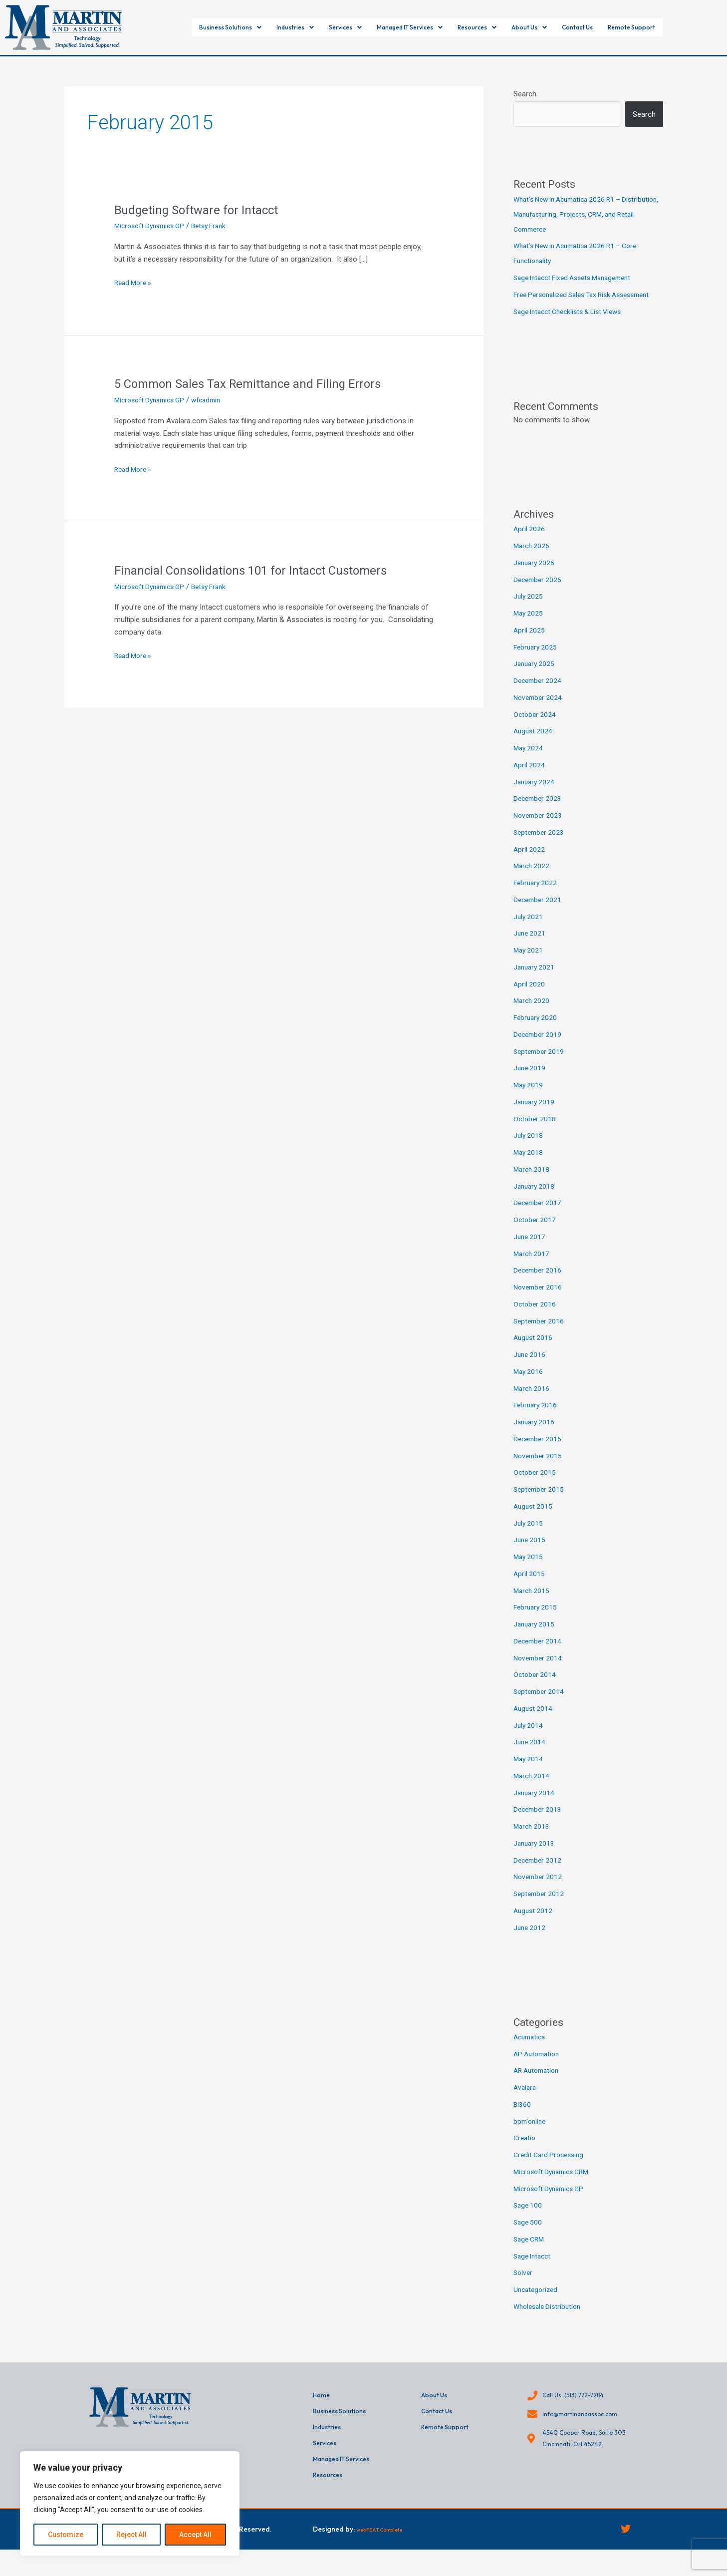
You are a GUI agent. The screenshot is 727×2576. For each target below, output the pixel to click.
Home (322, 2410)
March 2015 (532, 1605)
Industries (266, 27)
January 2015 (535, 1638)
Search (524, 93)
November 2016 (539, 1301)
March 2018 (532, 1184)
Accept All (195, 2535)
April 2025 (529, 645)
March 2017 (532, 1268)
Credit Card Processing (551, 2169)
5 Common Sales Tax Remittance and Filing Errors (257, 383)
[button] (188, 27)
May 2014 (529, 1773)
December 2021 (539, 914)
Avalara (525, 2102)
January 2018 (535, 1201)
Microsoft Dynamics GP (153, 225)
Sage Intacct (534, 2270)
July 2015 (528, 1538)
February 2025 (536, 661)
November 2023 (539, 830)
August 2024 (534, 745)
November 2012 (539, 1891)
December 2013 (539, 1824)
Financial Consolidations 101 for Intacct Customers (262, 570)
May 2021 (529, 965)
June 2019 (530, 1082)
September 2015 (540, 1504)
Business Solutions (188, 27)
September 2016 (540, 1335)
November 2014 (539, 1672)
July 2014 (528, 1740)
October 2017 (535, 1234)
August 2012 (534, 1925)
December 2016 (539, 1285)
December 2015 (539, 1453)
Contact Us (612, 27)
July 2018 (528, 1150)
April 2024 (529, 779)
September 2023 (540, 847)
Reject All (131, 2535)
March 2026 (532, 560)
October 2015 (535, 1487)
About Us (553, 27)
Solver (523, 2287)
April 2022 (529, 864)
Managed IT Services (407, 27)
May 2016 (529, 1386)
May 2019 (529, 1099)
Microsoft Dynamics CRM (555, 2186)
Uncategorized (537, 2304)
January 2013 (535, 1858)
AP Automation (538, 2068)
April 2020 (529, 998)
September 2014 (540, 1706)
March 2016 (532, 1403)
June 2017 (530, 1251)
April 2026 (529, 543)
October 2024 (535, 729)
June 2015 (530, 1554)
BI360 (522, 2119)
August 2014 (534, 1723)
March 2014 (532, 1790)
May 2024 (529, 762)
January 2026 (535, 577)
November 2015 (539, 1470)
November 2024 (539, 712)
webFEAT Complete (388, 2552)
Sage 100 (528, 2220)
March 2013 (532, 1841)
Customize (65, 2535)
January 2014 (535, 1807)
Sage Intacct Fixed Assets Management (578, 277)
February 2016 (536, 1419)
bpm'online (530, 2136)
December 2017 (539, 1217)
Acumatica (531, 2051)
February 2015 (536, 1621)
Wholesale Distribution (549, 2321)
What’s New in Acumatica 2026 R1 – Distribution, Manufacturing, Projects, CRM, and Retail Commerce (583, 214)
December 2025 (539, 594)
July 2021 (528, 931)
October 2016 (535, 1318)
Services (326, 27)
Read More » (134, 282)
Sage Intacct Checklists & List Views (573, 326)
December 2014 (539, 1655)
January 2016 (535, 1436)
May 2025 (529, 628)
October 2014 (535, 1689)
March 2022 (532, 880)
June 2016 (530, 1369)
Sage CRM (530, 2254)
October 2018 (535, 1133)
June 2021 (530, 948)
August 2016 (534, 1352)
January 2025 (535, 678)
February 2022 (536, 897)
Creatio (525, 2152)
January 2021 (535, 981)
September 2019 (540, 1066)
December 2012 (539, 1875)
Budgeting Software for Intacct (202, 209)
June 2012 (530, 1942)
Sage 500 (528, 2237)
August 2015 (534, 1521)
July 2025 (528, 611)
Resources (492, 27)
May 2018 (529, 1167)
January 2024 (535, 796)
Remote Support (677, 27)
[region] (130, 2503)
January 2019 (535, 1116)
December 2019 (539, 1049)
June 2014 (530, 1756)
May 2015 (529, 1571)
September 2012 (540, 1908)
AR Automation (538, 2085)
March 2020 (532, 1015)
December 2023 (539, 813)
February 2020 (536, 1032)
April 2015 (529, 1588)
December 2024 (539, 695)
